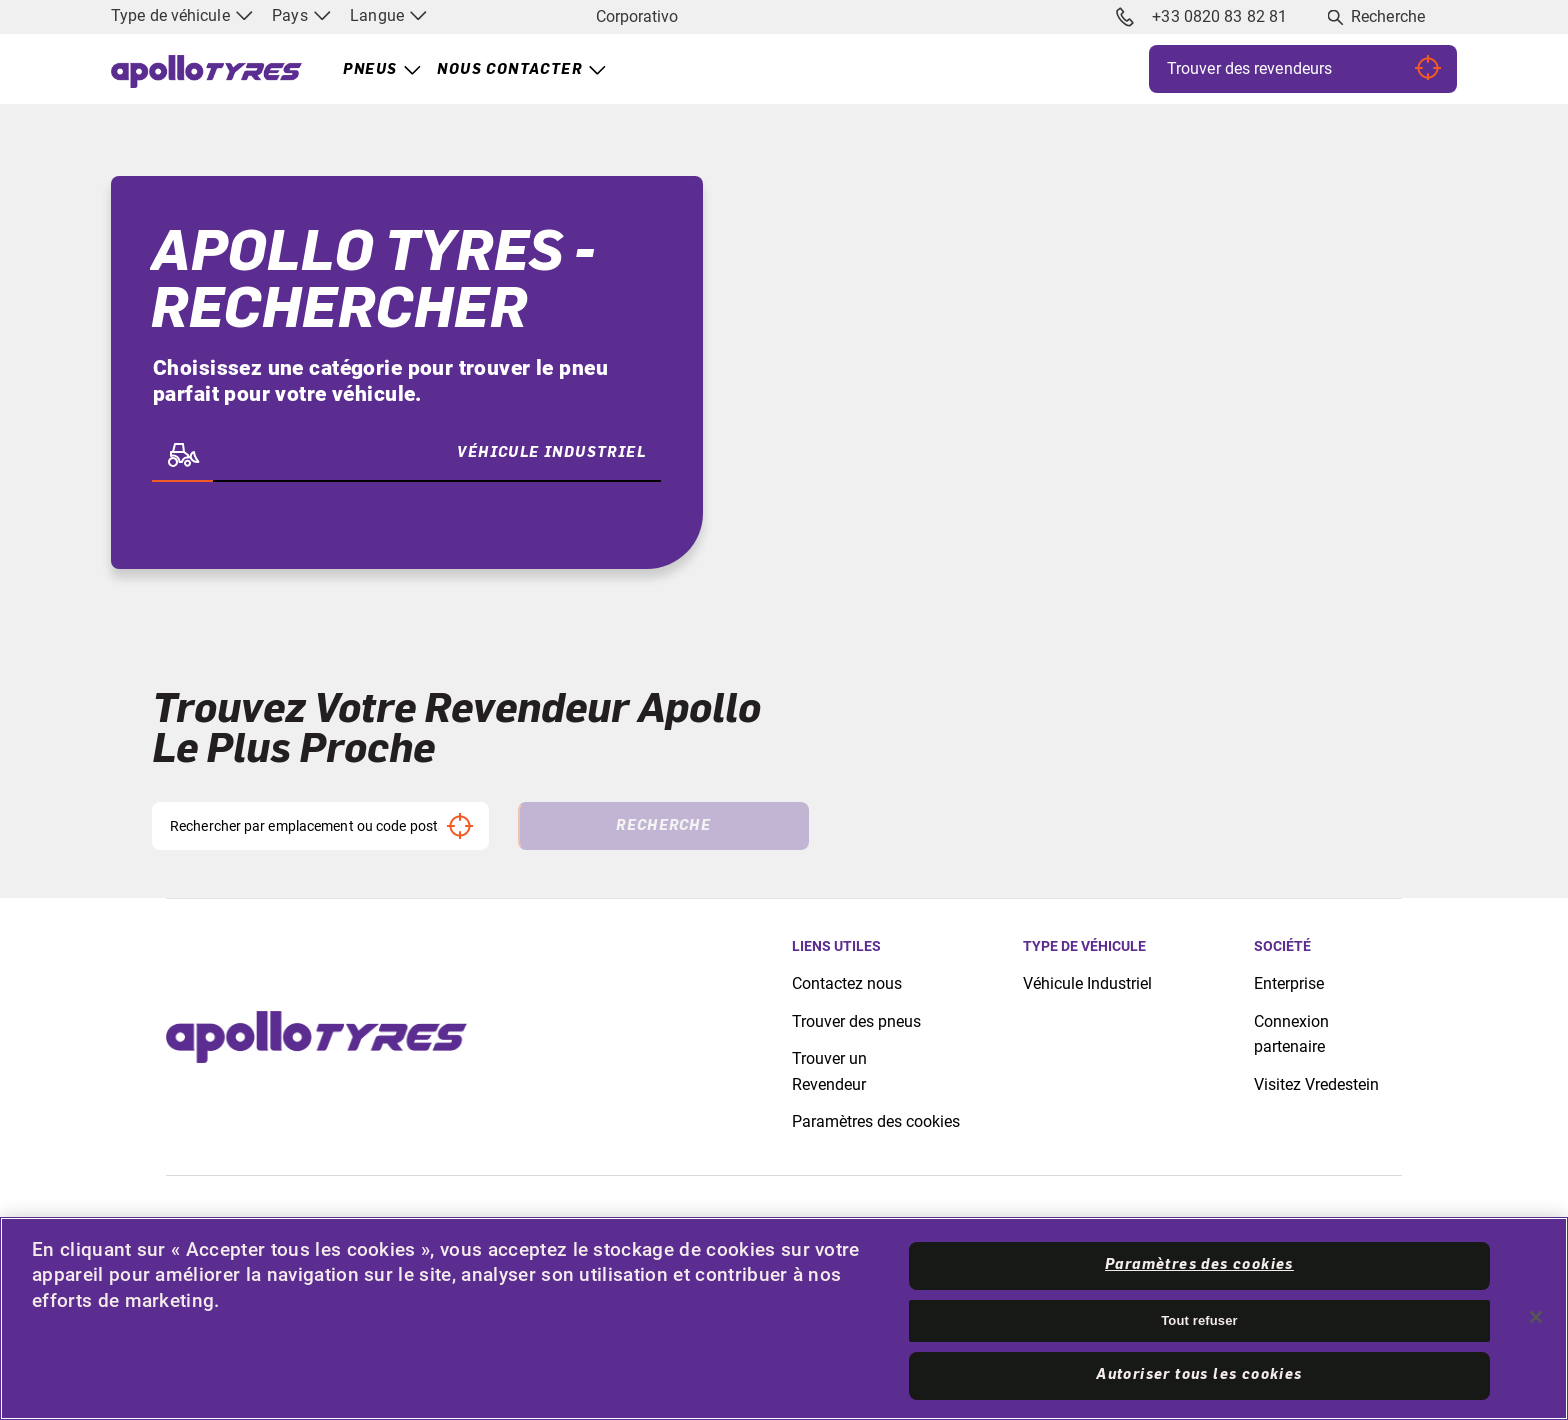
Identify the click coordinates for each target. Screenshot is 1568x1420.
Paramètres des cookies (876, 1121)
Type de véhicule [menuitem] (182, 15)
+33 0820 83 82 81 (1202, 17)
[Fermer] (1536, 1317)
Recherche (1388, 16)
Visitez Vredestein (1316, 1084)
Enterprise (1289, 983)
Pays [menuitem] (301, 15)
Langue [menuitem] (388, 15)
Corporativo (637, 16)
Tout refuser (1199, 1320)
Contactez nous (847, 983)
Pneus (370, 70)
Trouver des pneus (856, 1021)
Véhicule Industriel (1087, 983)
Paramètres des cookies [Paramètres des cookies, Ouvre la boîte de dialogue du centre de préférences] (1199, 1265)
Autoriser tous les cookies (1199, 1375)
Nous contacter (509, 70)
